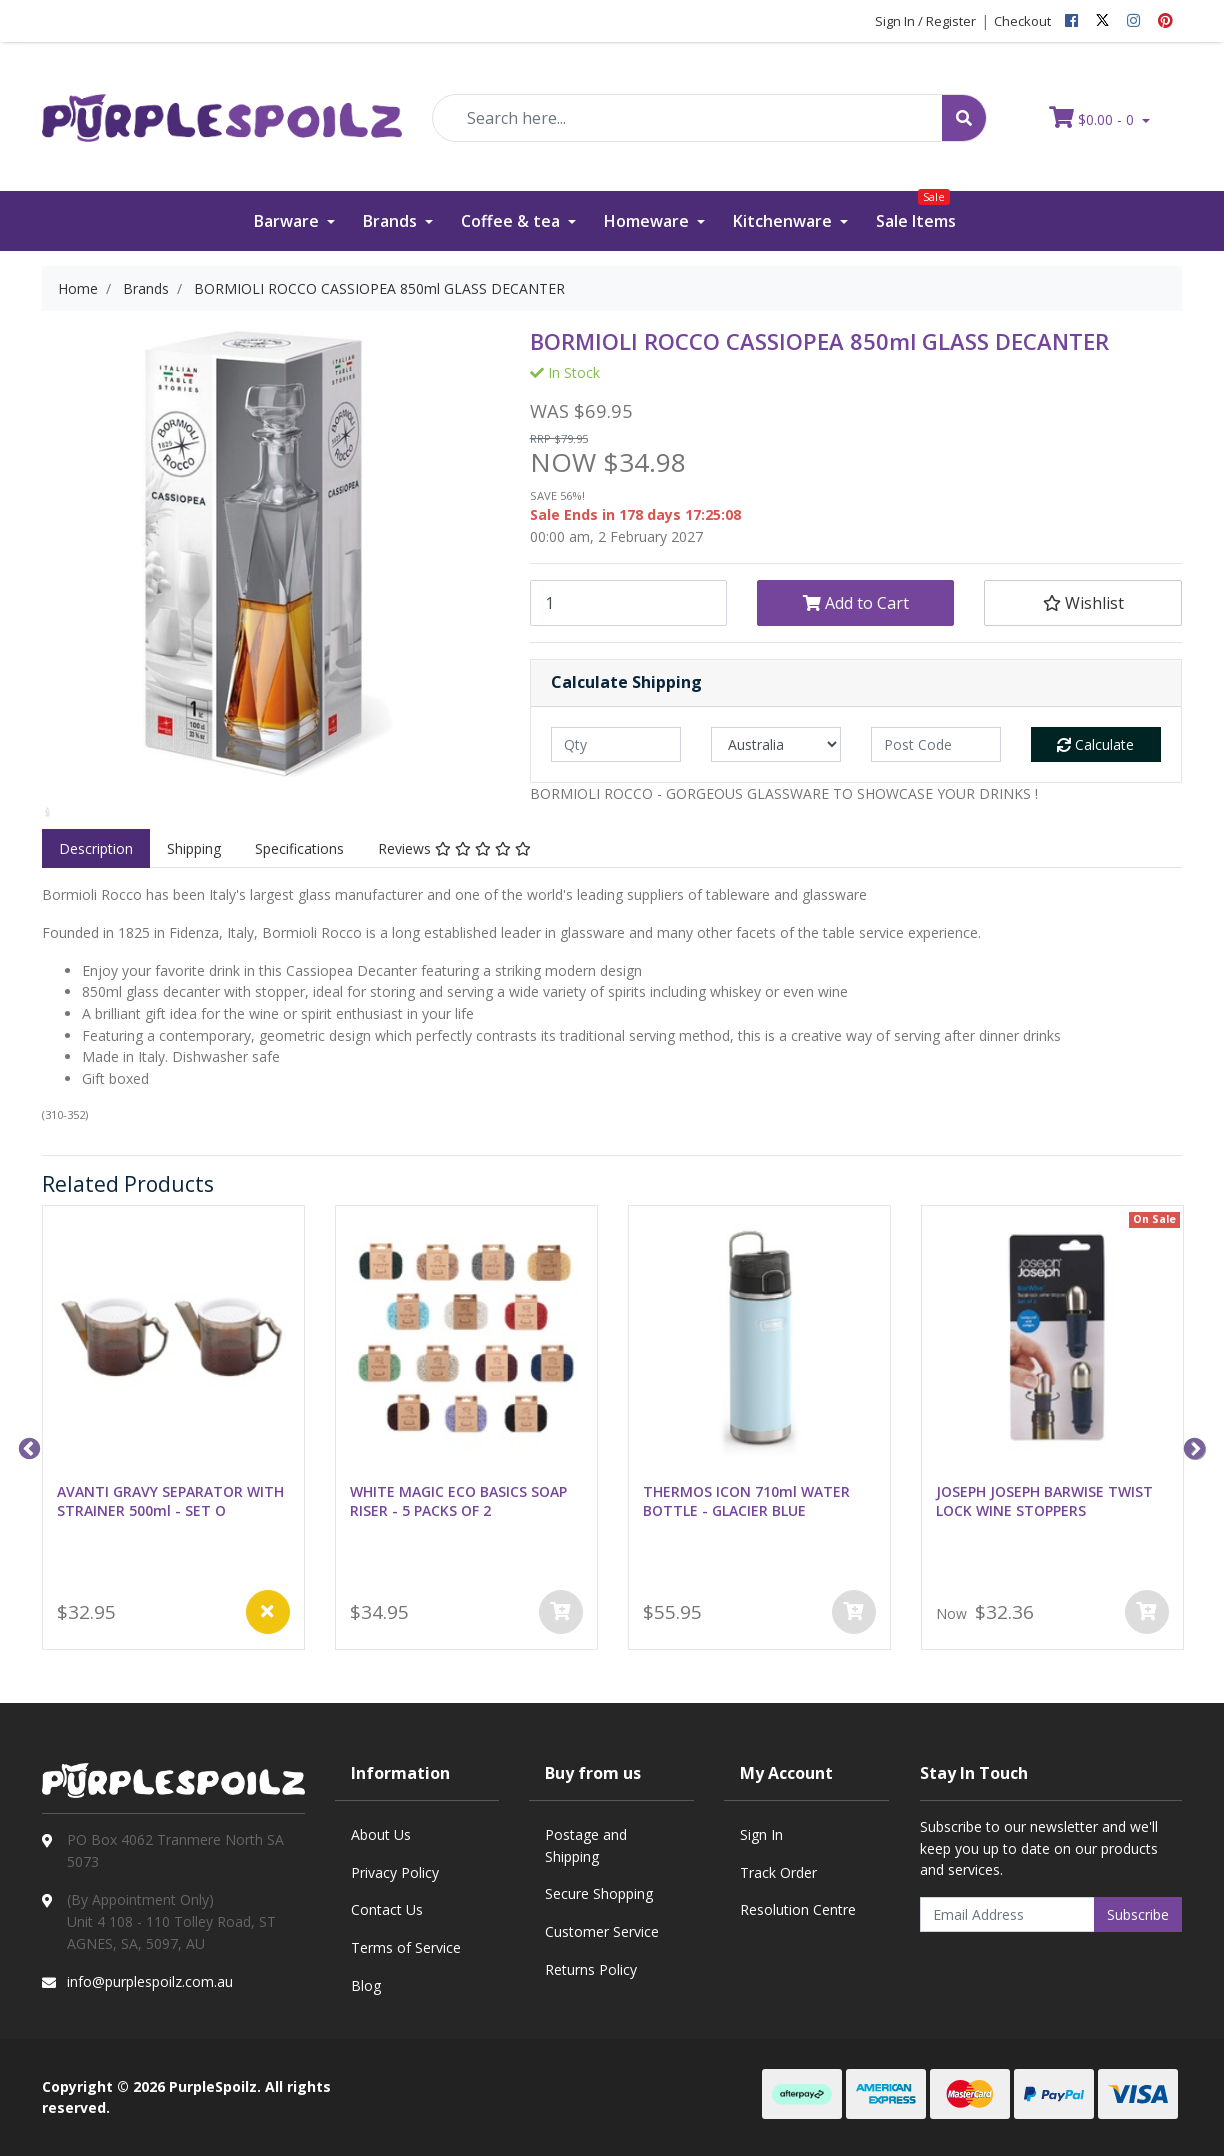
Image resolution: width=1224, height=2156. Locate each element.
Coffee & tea (512, 221)
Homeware (648, 221)
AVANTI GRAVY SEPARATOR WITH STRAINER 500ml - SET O (170, 1501)
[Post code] (936, 744)
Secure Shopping (599, 1893)
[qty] (616, 744)
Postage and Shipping (586, 1845)
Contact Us (387, 1909)
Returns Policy (591, 1969)
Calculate (1095, 744)
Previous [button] (27, 1447)
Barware (288, 221)
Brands (392, 221)
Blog (366, 1985)
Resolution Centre (798, 1909)
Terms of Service (406, 1947)
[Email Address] (1008, 1914)
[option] (47, 812)
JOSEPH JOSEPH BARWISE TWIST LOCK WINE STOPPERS (1044, 1501)
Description (96, 848)
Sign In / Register (925, 21)
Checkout (1022, 21)
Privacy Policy (395, 1872)
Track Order (778, 1872)
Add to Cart (856, 603)
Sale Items (916, 211)
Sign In (761, 1834)
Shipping (194, 848)
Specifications (299, 848)
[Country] (776, 744)
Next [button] (1192, 1447)
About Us (381, 1834)
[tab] (96, 849)
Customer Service (602, 1931)
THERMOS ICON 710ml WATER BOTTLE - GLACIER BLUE (746, 1501)
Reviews (454, 848)
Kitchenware (784, 221)
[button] (1082, 603)
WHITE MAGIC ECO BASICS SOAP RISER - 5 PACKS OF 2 (458, 1501)
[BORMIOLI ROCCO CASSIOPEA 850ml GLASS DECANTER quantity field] (628, 603)
